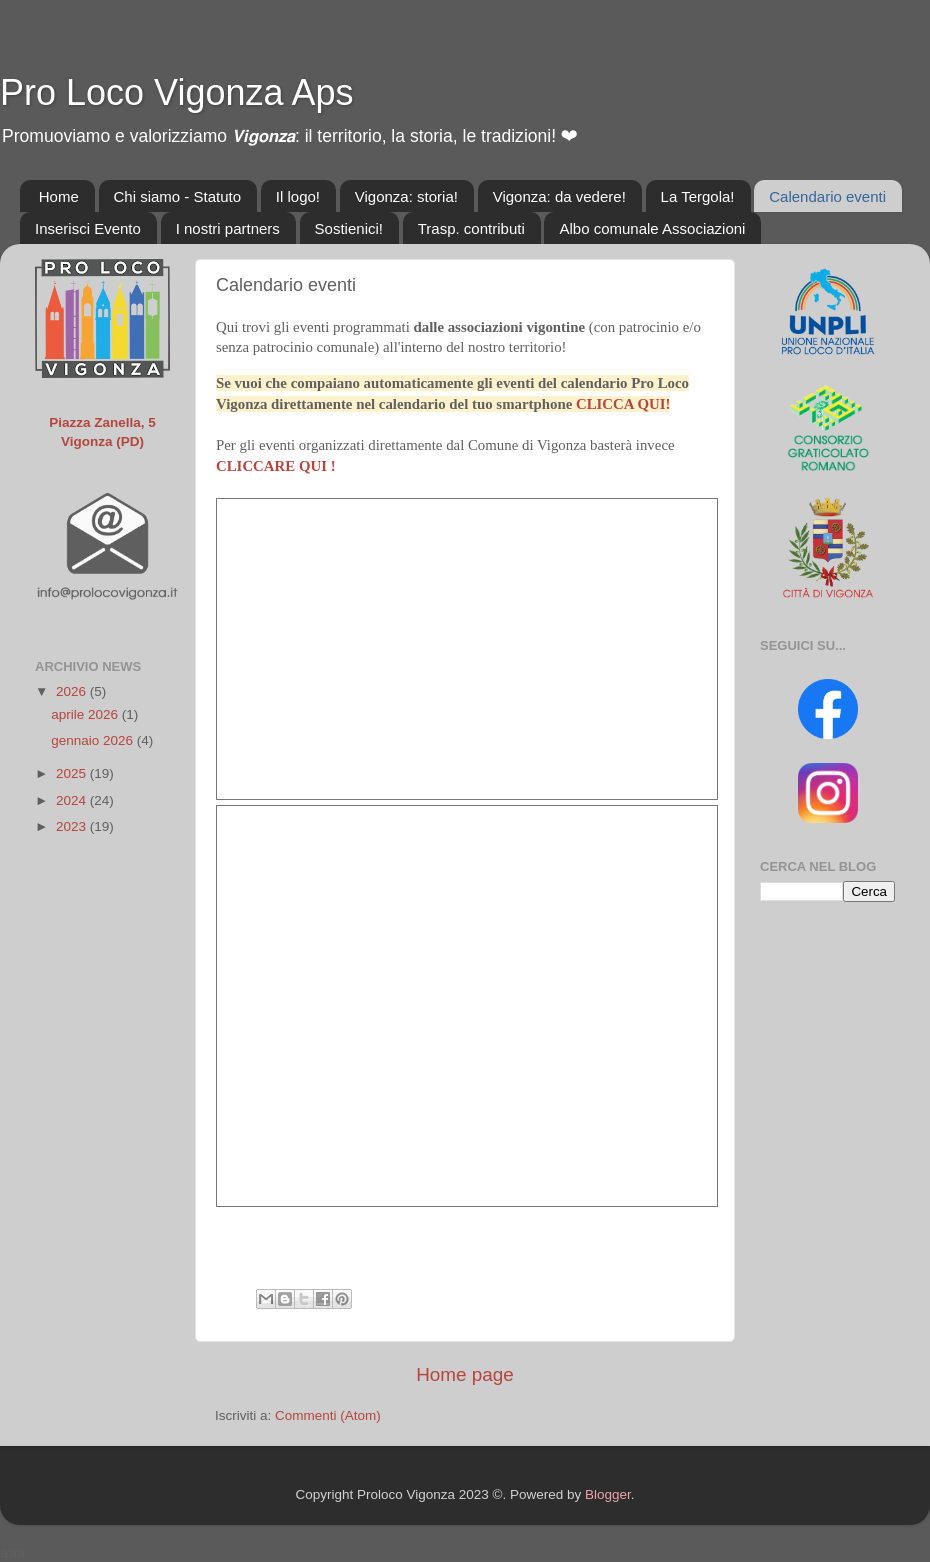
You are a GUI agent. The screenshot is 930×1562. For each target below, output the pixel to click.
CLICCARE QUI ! (276, 466)
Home (59, 196)
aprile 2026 (86, 714)
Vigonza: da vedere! (559, 196)
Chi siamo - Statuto (178, 196)
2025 (73, 773)
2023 (73, 826)
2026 (73, 691)
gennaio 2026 (94, 740)
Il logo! (298, 196)
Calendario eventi (827, 196)
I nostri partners (228, 228)
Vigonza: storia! (406, 196)
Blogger (608, 1494)
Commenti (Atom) (328, 1415)
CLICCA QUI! (623, 404)
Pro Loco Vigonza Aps (177, 92)
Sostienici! (349, 228)
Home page (465, 1374)
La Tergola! (698, 196)
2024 (73, 800)
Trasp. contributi (471, 228)
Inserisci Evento (88, 228)
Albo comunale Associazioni (652, 228)
